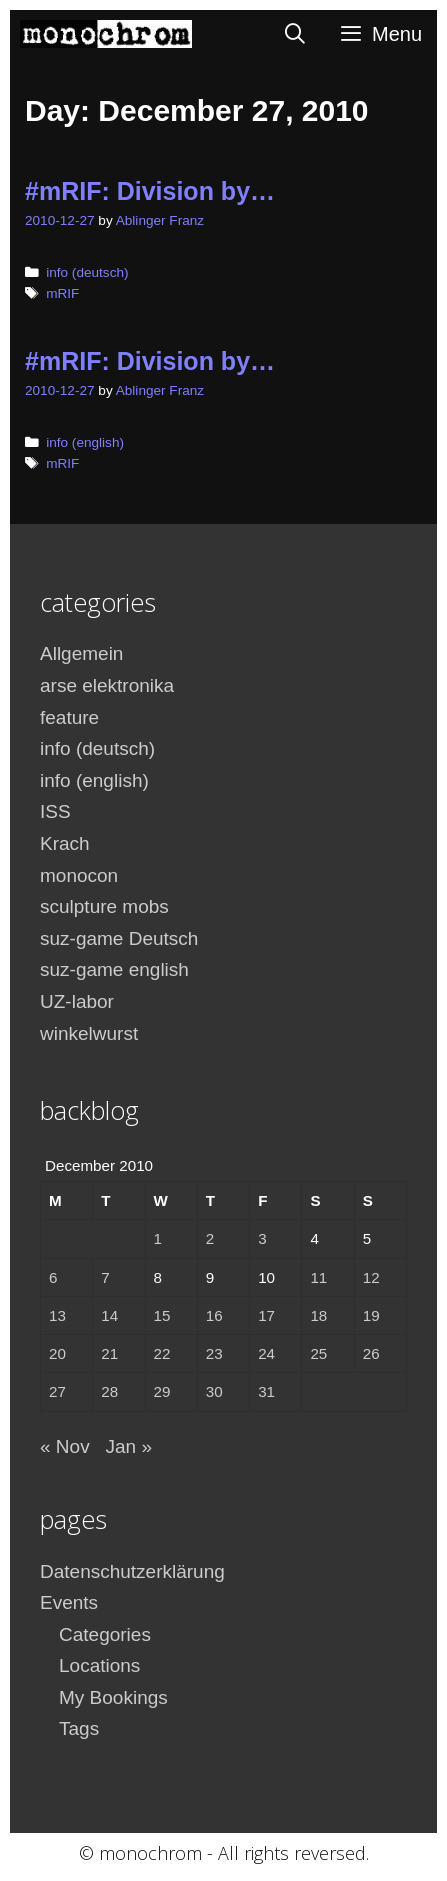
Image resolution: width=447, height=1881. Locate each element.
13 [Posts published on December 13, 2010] (57, 1315)
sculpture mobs (104, 906)
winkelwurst (89, 1033)
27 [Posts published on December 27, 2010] (57, 1391)
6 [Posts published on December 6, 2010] (53, 1277)
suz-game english (114, 969)
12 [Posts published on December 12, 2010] (371, 1277)
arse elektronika (107, 685)
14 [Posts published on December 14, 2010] (109, 1315)
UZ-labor (77, 1001)
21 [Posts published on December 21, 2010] (109, 1353)
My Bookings (113, 1697)
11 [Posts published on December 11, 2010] (318, 1277)
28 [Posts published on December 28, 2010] (109, 1391)
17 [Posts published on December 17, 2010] (266, 1315)
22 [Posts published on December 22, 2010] (162, 1353)
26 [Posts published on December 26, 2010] (371, 1353)
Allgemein (81, 653)
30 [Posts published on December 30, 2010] (214, 1391)
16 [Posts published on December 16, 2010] (214, 1315)
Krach (65, 843)
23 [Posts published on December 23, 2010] (214, 1353)
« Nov (65, 1446)
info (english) (85, 442)
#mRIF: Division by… (150, 191)
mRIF (62, 293)
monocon (79, 875)
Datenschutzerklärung (132, 1571)
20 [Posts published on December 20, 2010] (57, 1353)
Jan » (128, 1446)
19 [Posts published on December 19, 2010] (371, 1315)
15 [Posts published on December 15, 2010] (162, 1315)
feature (69, 717)
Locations (99, 1665)
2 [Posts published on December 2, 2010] (210, 1238)
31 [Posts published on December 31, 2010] (266, 1391)
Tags (79, 1728)
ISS (55, 811)
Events (69, 1602)
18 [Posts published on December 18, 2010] (318, 1315)
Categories (105, 1634)
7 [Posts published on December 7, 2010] (105, 1277)
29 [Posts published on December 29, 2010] (162, 1391)
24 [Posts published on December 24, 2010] (266, 1353)
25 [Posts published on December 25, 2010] (318, 1353)
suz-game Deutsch (119, 938)
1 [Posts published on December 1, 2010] (158, 1238)
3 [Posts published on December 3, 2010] (262, 1238)
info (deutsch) (87, 272)
